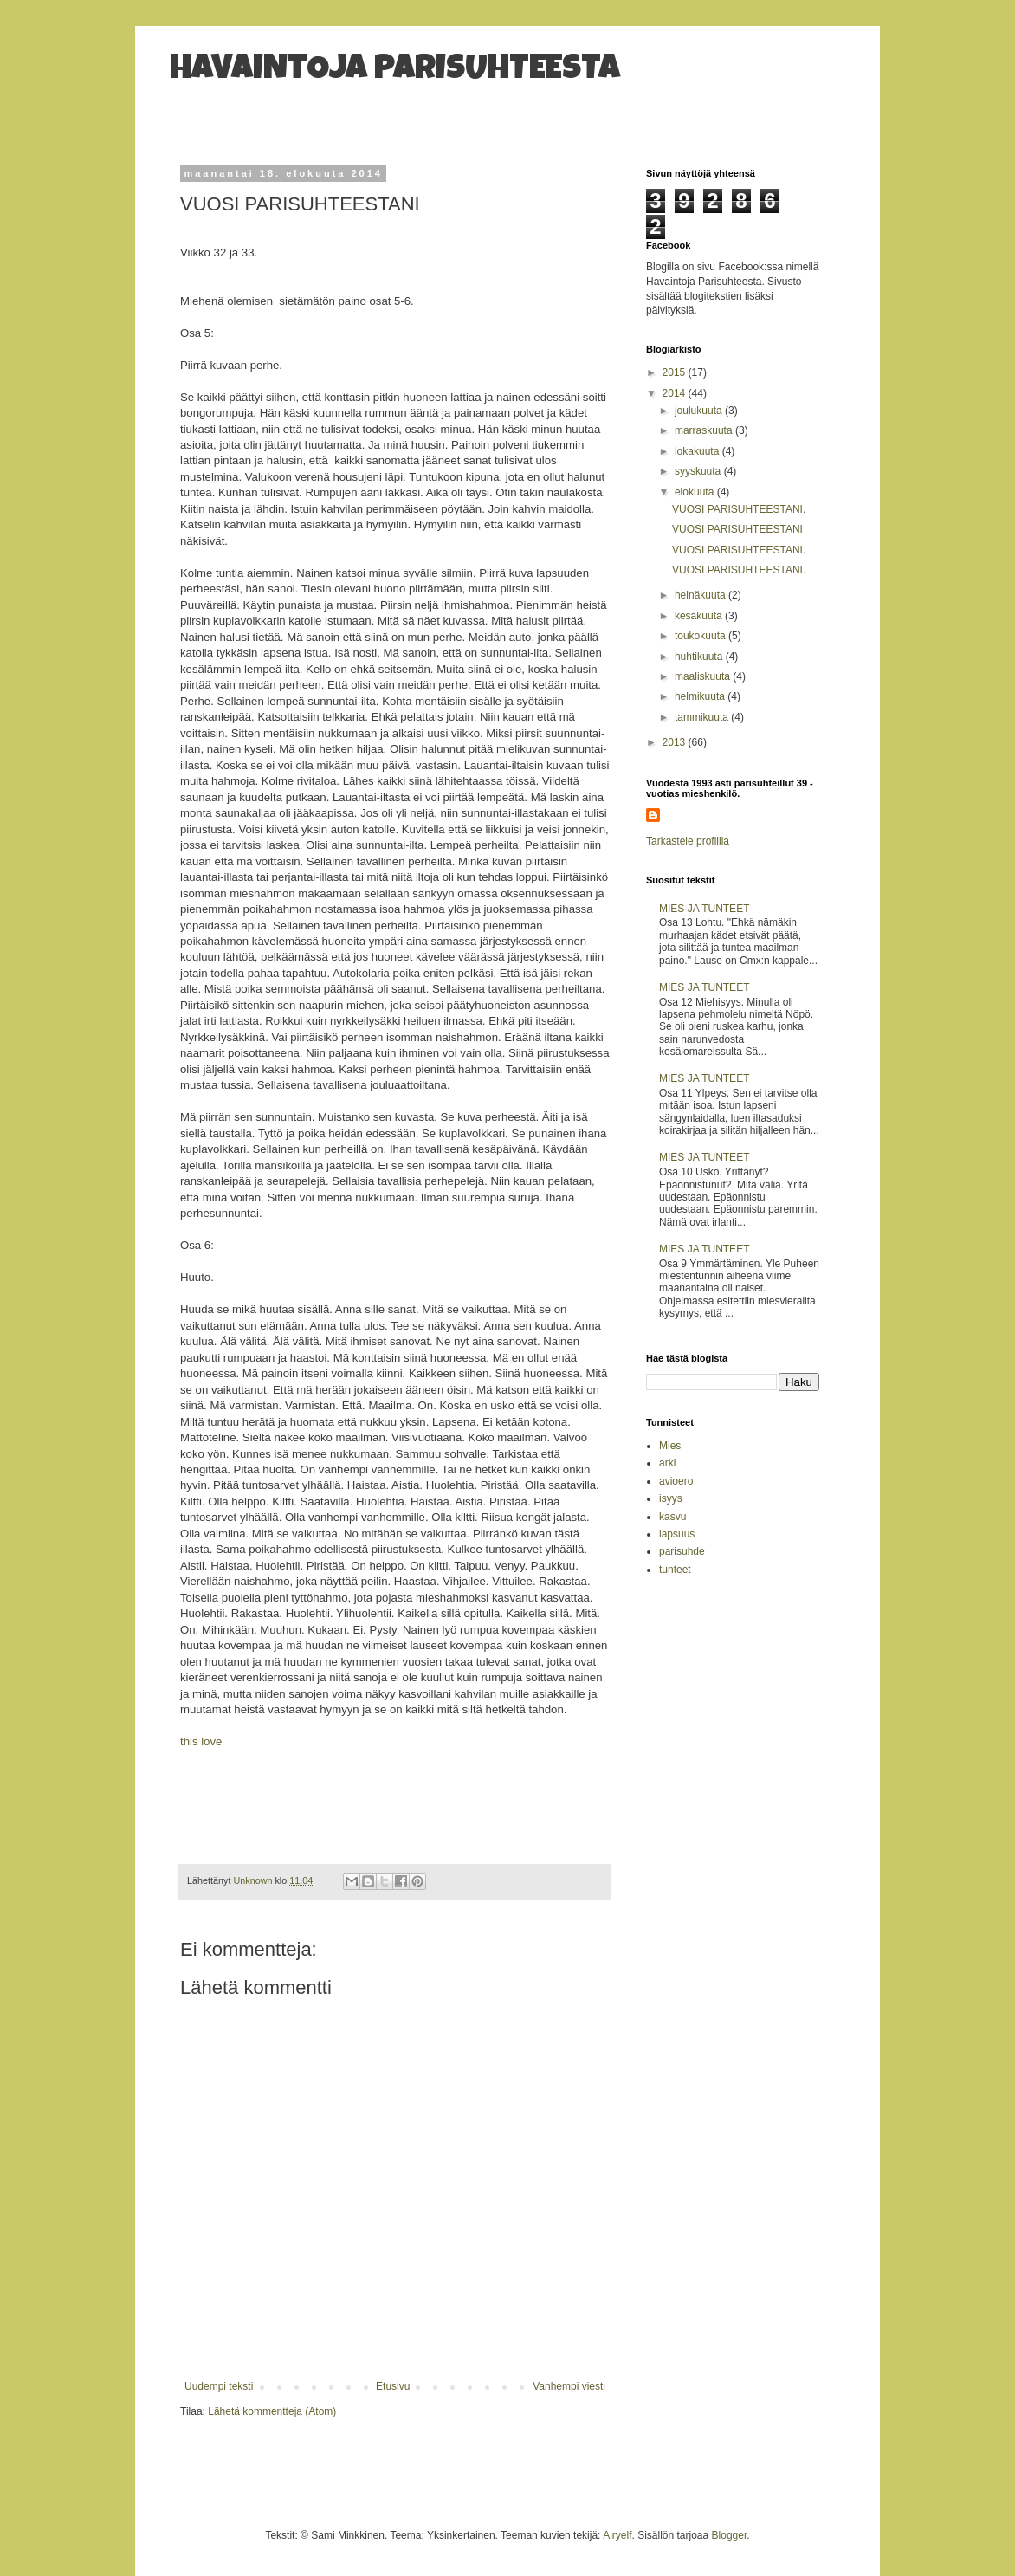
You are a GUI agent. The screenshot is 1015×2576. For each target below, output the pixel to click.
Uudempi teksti (218, 2386)
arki (667, 1463)
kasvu (672, 1517)
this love (201, 1741)
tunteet (675, 1569)
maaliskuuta (704, 676)
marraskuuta (705, 430)
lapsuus (677, 1534)
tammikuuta (703, 717)
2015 (676, 372)
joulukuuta (700, 411)
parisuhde (682, 1551)
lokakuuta (698, 451)
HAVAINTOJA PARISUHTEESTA (395, 71)
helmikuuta (701, 696)
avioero (676, 1481)
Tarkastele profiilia (687, 841)
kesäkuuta (700, 616)
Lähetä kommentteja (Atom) (272, 2411)
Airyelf (617, 2535)
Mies (670, 1446)
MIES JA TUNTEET (704, 909)
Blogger (729, 2535)
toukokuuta (701, 636)
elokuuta (696, 492)
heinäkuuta (701, 595)
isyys (670, 1498)
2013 (676, 742)
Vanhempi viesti (569, 2386)
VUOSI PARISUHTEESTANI (737, 529)
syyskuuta (699, 471)
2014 (676, 393)
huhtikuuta (700, 656)
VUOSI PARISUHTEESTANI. (738, 509)
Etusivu (393, 2386)
